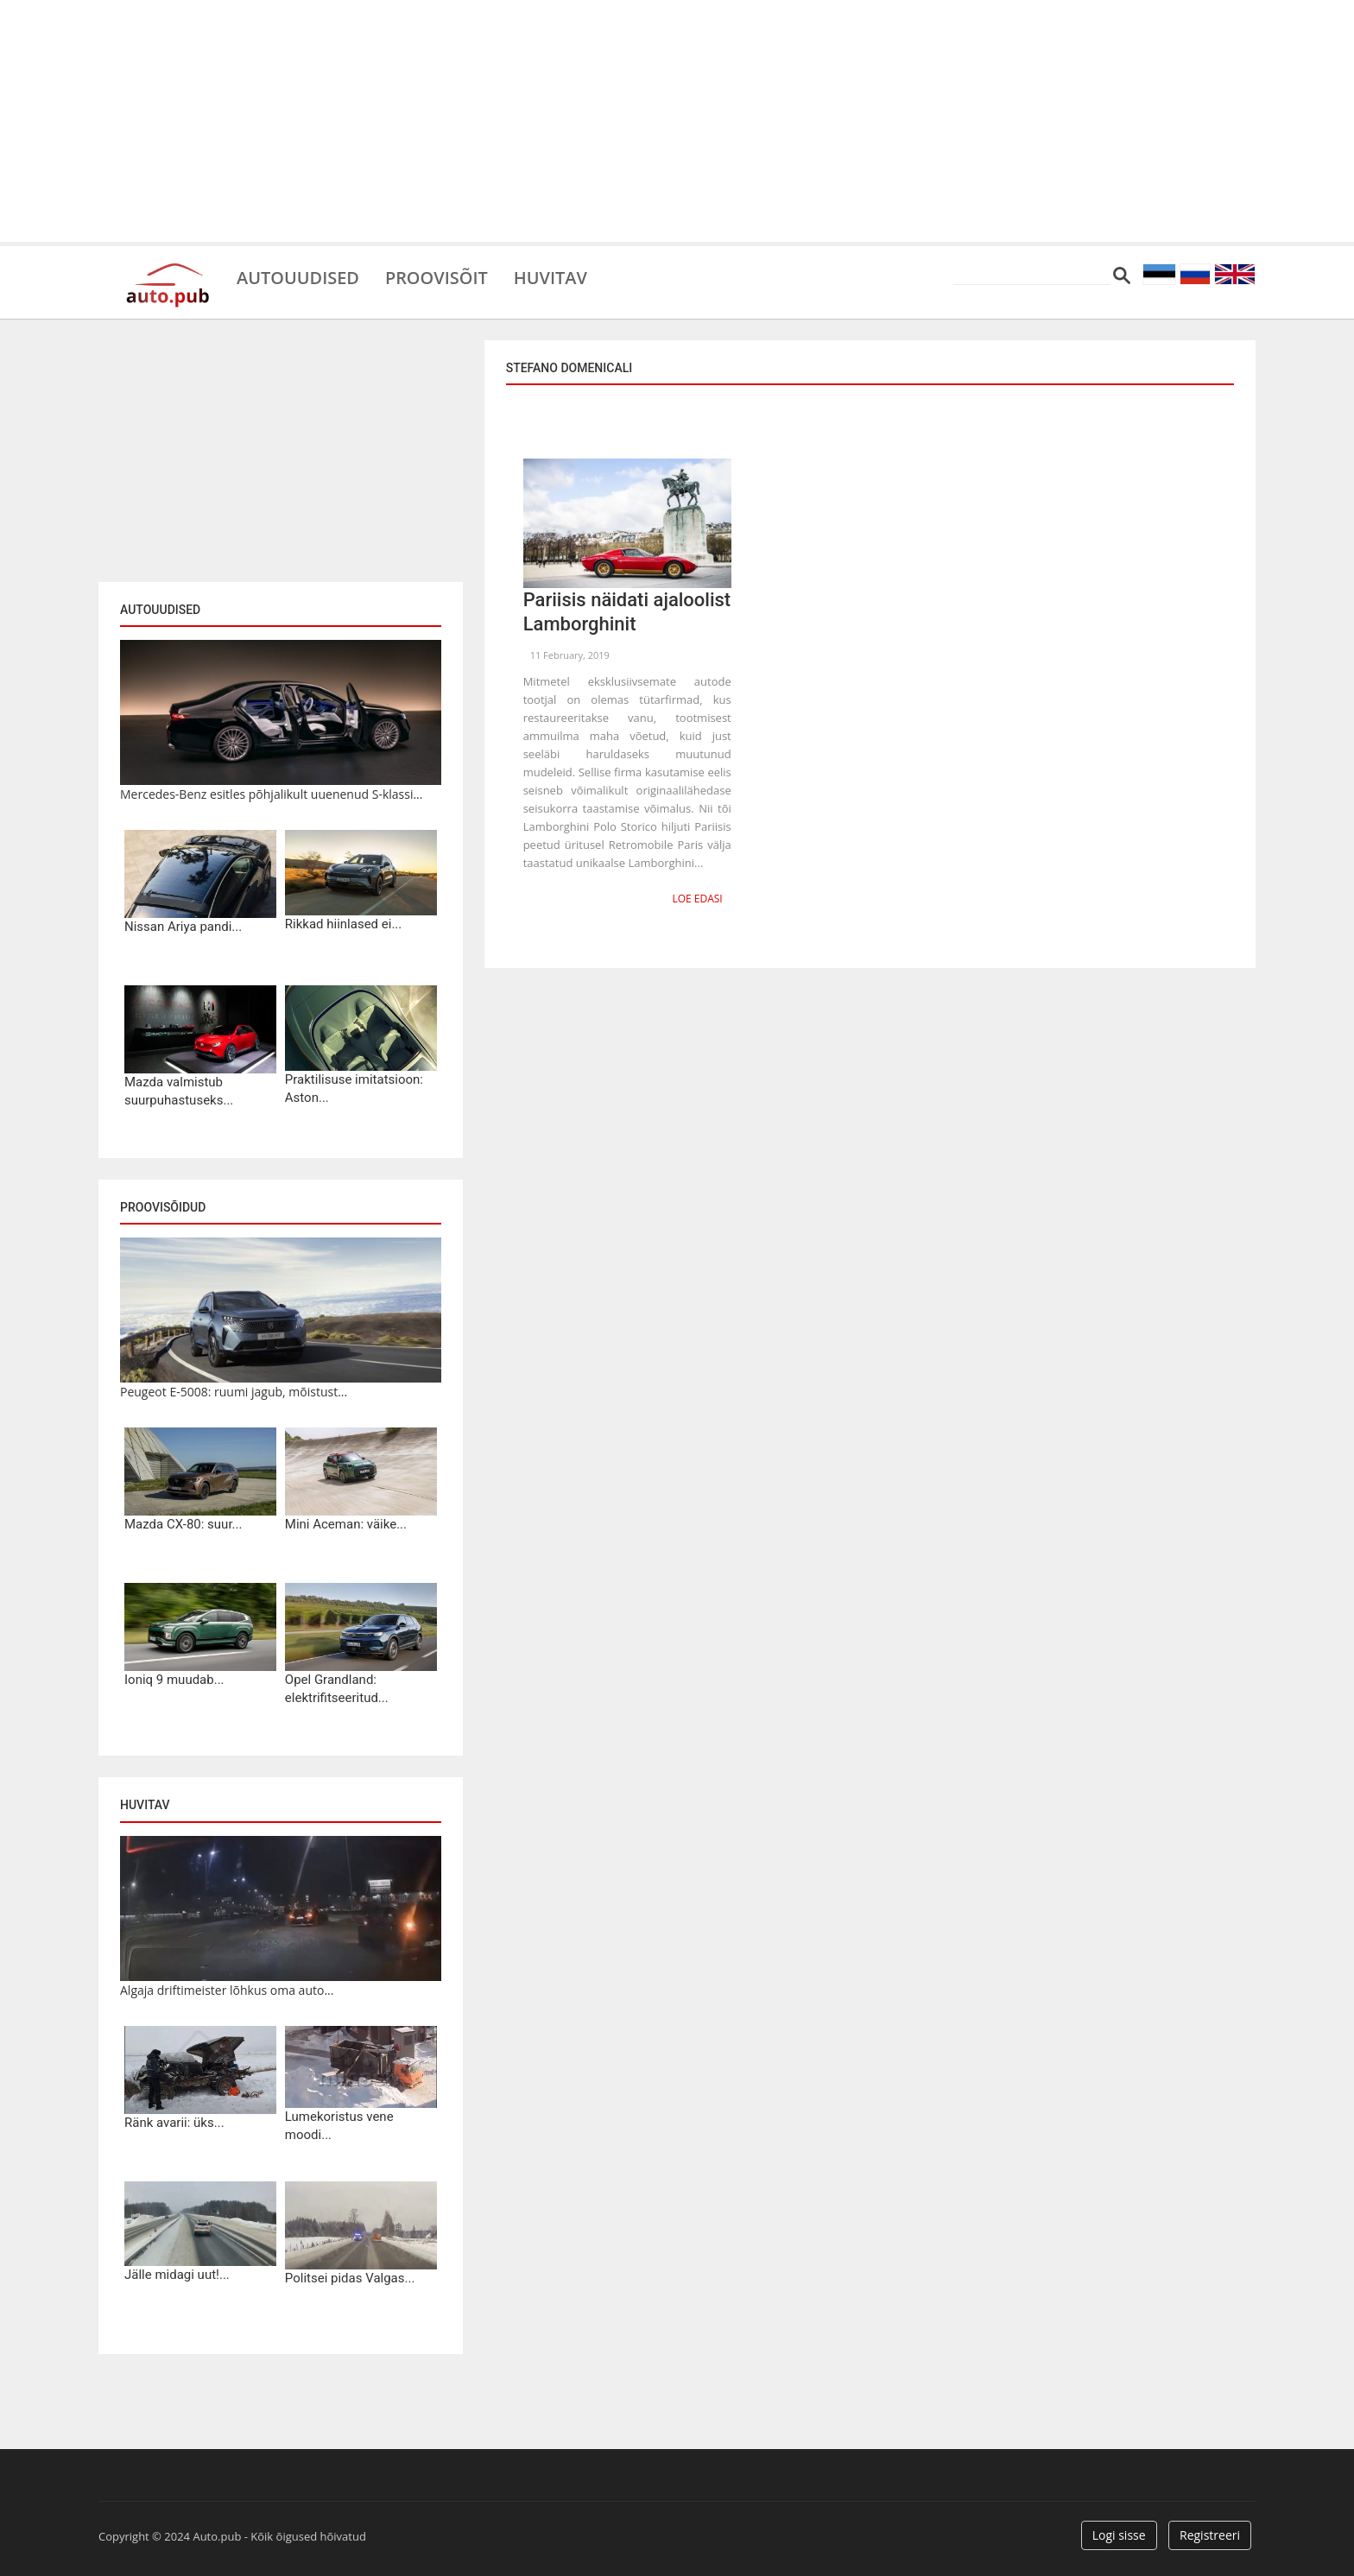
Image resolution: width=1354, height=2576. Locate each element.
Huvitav (551, 276)
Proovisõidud (163, 1207)
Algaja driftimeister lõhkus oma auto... (226, 1990)
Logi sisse (1119, 2535)
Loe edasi (697, 898)
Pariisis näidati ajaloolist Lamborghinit (627, 612)
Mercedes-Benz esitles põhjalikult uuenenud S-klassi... (271, 794)
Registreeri (1210, 2535)
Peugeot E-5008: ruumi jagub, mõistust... (233, 1391)
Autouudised (298, 276)
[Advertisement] (677, 121)
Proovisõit (436, 276)
